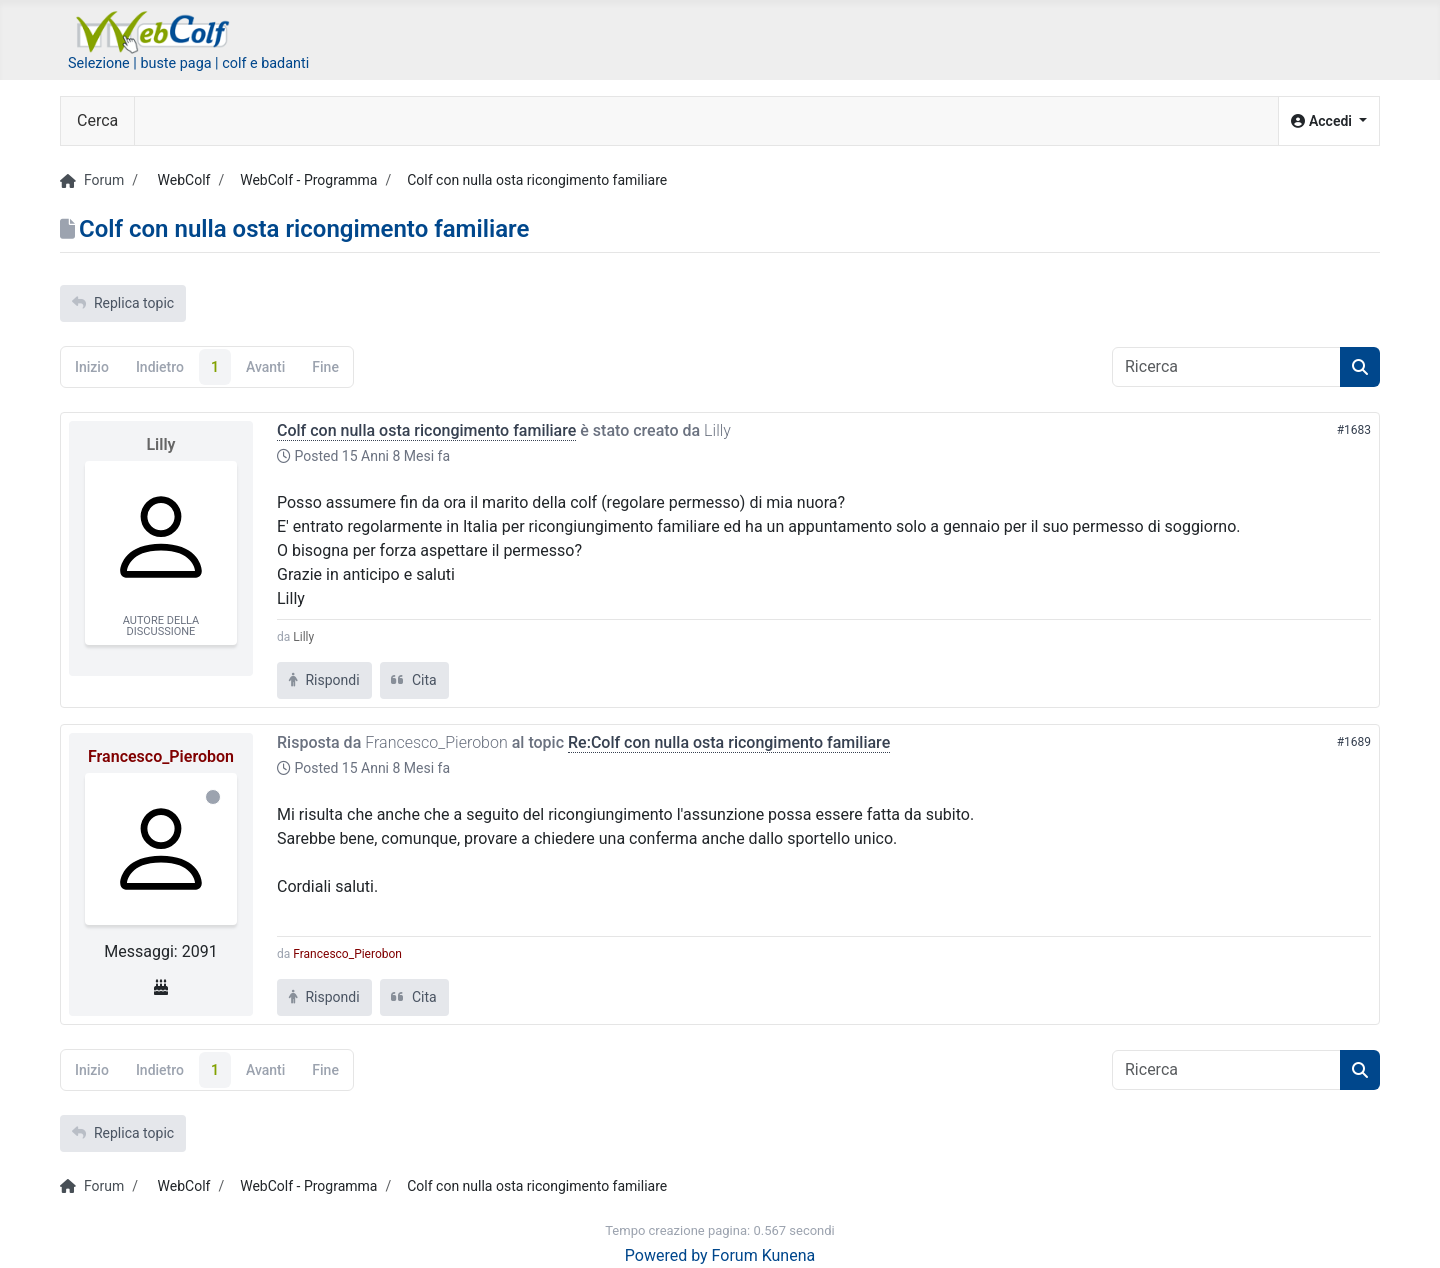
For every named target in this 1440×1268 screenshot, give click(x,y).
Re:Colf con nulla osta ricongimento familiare (729, 742)
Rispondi (324, 680)
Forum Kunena (764, 1255)
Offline (213, 797)
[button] (1329, 121)
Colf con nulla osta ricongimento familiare (426, 430)
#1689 (1354, 742)
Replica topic (123, 303)
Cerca (97, 120)
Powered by (666, 1255)
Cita (414, 680)
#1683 (1354, 430)
